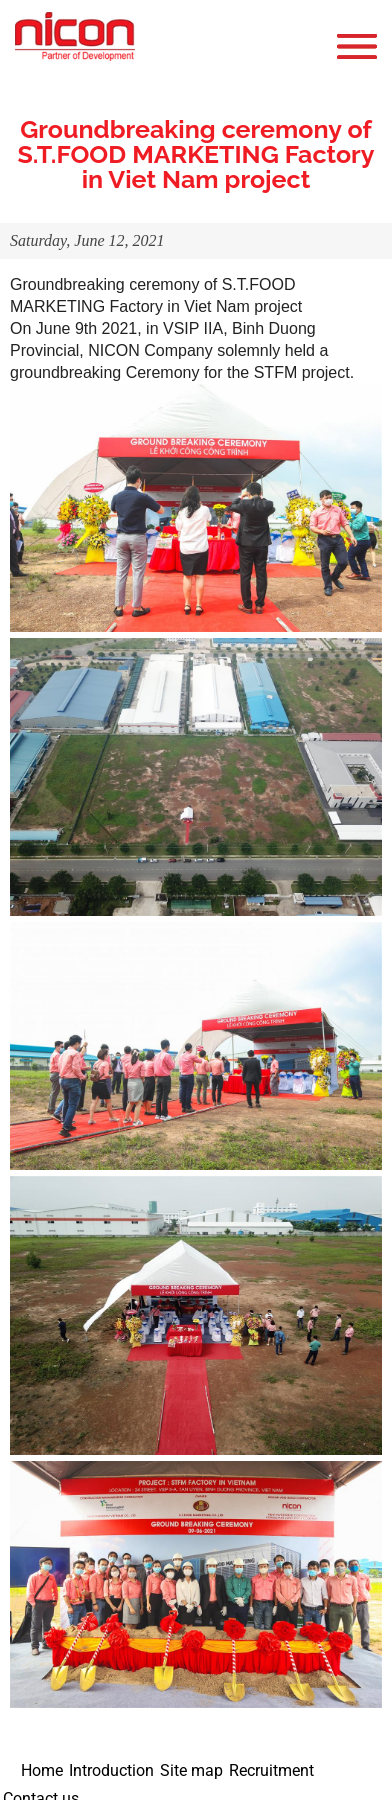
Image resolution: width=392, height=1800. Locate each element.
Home (42, 1770)
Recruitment (271, 1770)
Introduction (111, 1770)
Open (362, 46)
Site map (191, 1770)
